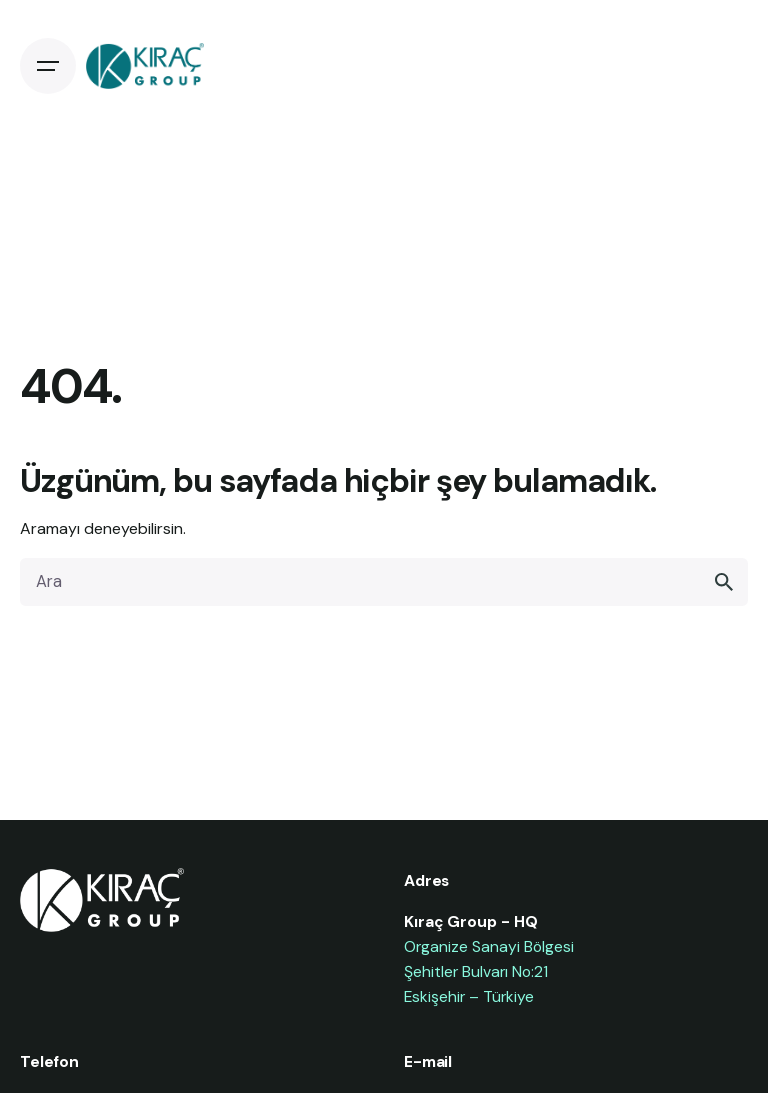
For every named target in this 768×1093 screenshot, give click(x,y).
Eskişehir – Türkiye (469, 996)
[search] (724, 582)
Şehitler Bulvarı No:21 (476, 971)
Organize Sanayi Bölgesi (489, 946)
